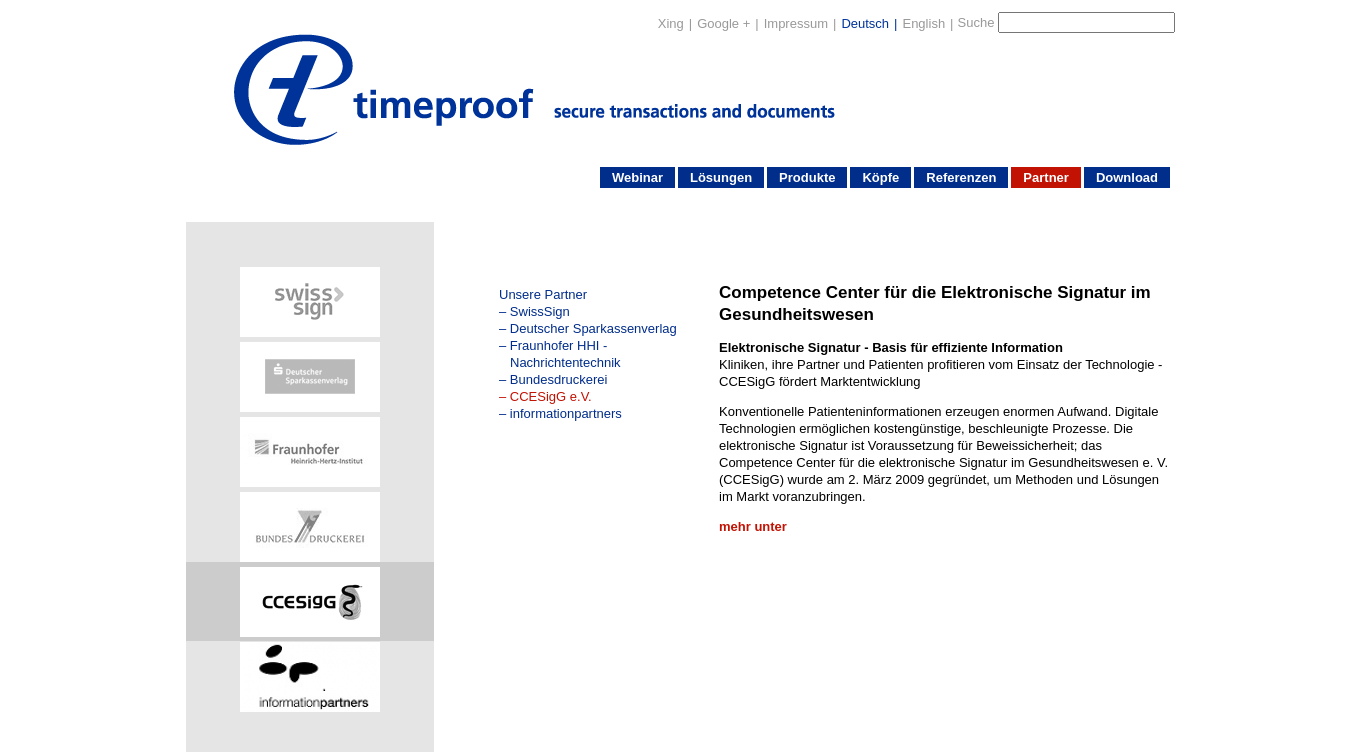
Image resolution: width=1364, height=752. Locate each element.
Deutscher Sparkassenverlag (593, 328)
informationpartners (566, 413)
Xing (671, 23)
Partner (1046, 177)
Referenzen (961, 177)
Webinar (637, 177)
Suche (976, 22)
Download (1127, 177)
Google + (723, 23)
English (923, 23)
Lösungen (721, 177)
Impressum (796, 23)
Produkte (807, 177)
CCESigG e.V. (551, 396)
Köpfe (880, 177)
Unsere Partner (543, 294)
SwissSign (540, 311)
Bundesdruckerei (559, 379)
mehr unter (753, 526)
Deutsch (865, 23)
